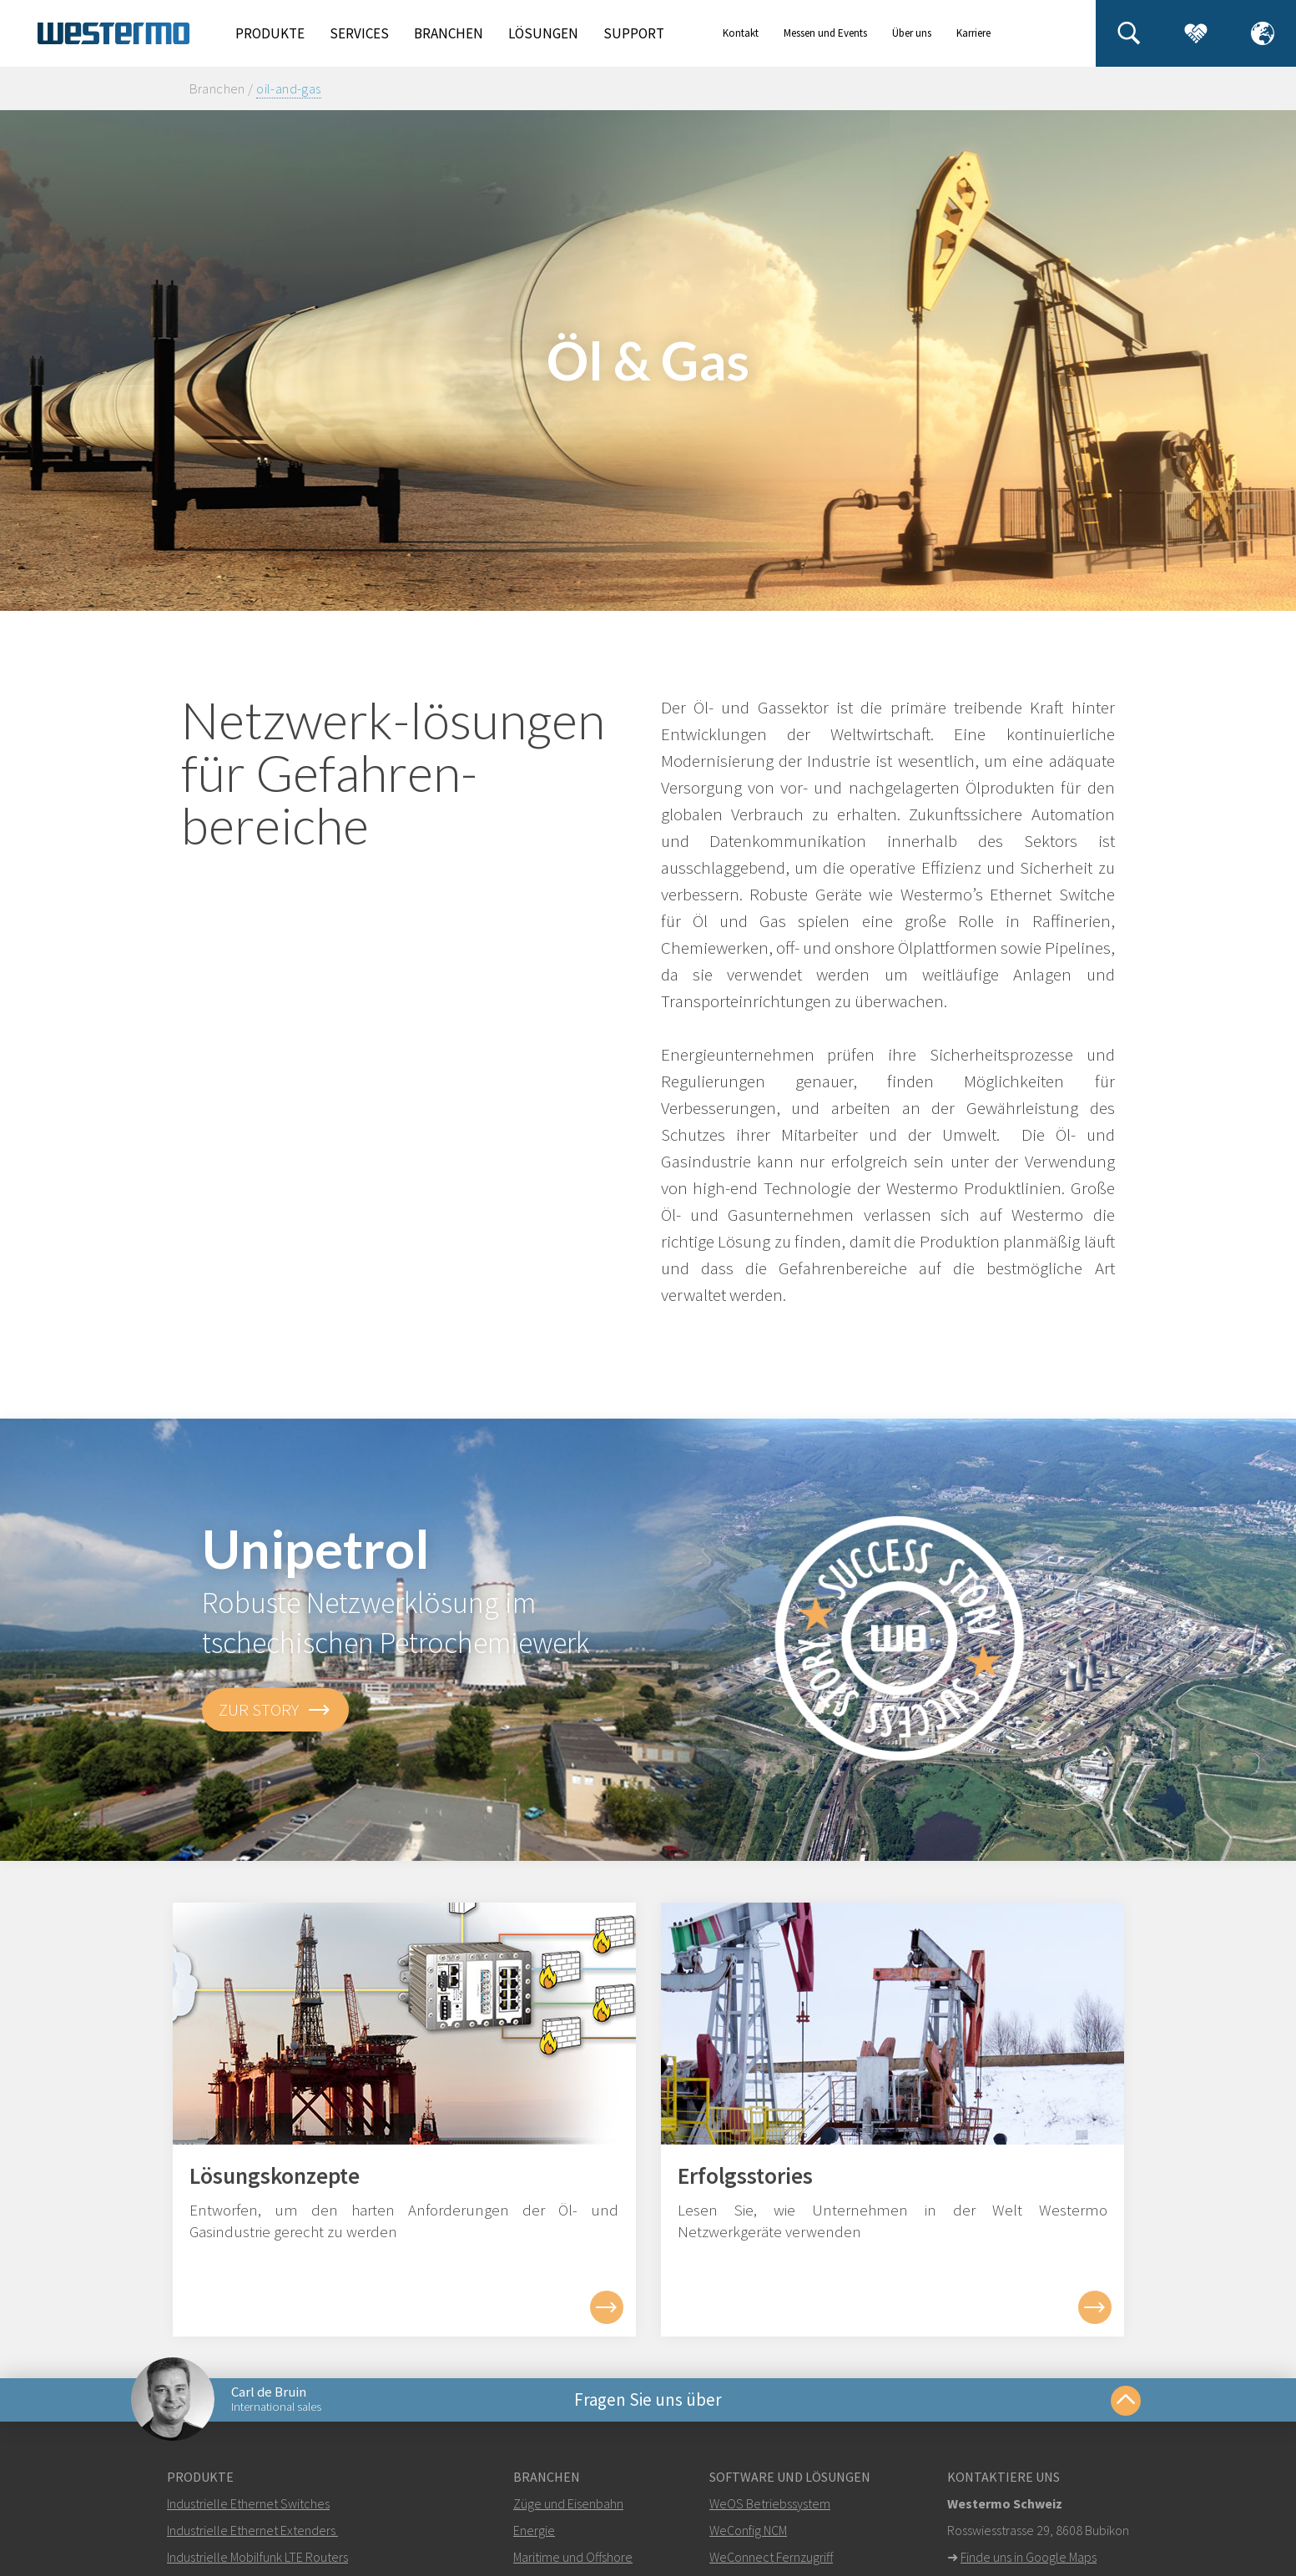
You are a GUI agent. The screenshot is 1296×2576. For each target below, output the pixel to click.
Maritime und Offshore (573, 2556)
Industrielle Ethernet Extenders (251, 2530)
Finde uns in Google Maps (1029, 2556)
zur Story (275, 1709)
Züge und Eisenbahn (568, 2503)
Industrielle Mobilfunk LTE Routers (257, 2556)
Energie (534, 2530)
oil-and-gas (288, 88)
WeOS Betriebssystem (769, 2503)
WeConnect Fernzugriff (771, 2556)
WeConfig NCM (748, 2530)
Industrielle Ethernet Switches (248, 2503)
